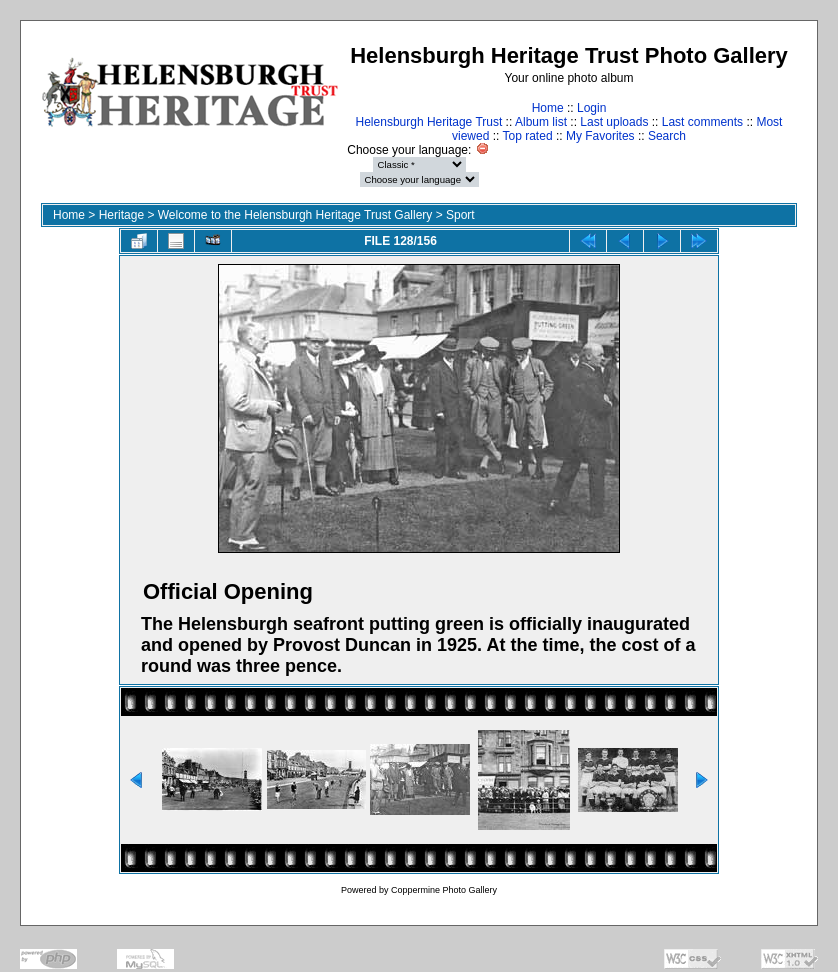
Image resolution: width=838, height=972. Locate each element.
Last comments (702, 122)
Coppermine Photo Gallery (444, 890)
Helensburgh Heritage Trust (429, 122)
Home (548, 108)
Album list (541, 122)
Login (591, 108)
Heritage (121, 215)
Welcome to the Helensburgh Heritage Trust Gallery (295, 215)
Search (667, 136)
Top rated (528, 136)
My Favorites (600, 136)
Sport (460, 215)
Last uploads (614, 122)
